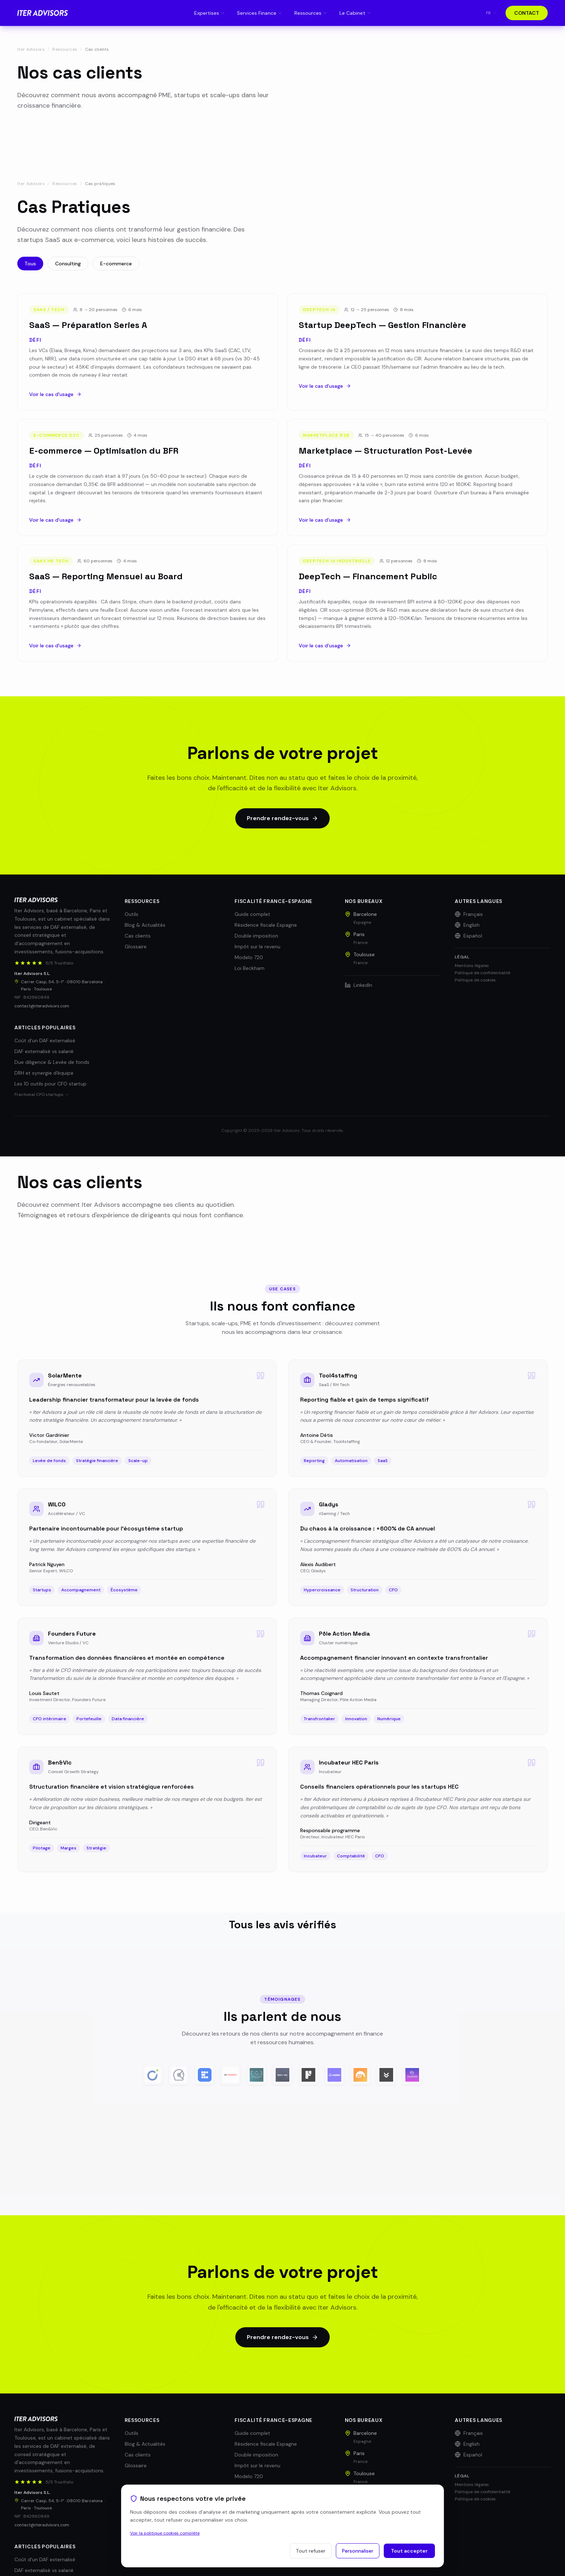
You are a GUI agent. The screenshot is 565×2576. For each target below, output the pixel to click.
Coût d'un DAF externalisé (44, 1040)
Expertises (209, 13)
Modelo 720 (249, 957)
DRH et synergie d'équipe (44, 1073)
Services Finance (259, 13)
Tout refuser (310, 2551)
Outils (131, 914)
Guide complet (252, 914)
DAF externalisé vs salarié (44, 1051)
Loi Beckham (249, 968)
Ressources (64, 49)
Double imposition (256, 935)
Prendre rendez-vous (282, 818)
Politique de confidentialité (482, 973)
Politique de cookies (475, 980)
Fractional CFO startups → (41, 1094)
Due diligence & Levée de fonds (51, 1062)
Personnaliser (357, 2551)
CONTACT (526, 13)
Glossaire (136, 946)
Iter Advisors (31, 49)
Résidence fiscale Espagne (266, 925)
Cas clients (138, 935)
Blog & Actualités (145, 925)
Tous (30, 263)
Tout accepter (409, 2551)
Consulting (68, 263)
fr (491, 13)
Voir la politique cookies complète (165, 2533)
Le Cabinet (355, 13)
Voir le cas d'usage (55, 405)
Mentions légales (472, 965)
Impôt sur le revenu (257, 946)
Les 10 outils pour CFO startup (50, 1083)
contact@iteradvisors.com (41, 1006)
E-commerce (116, 263)
